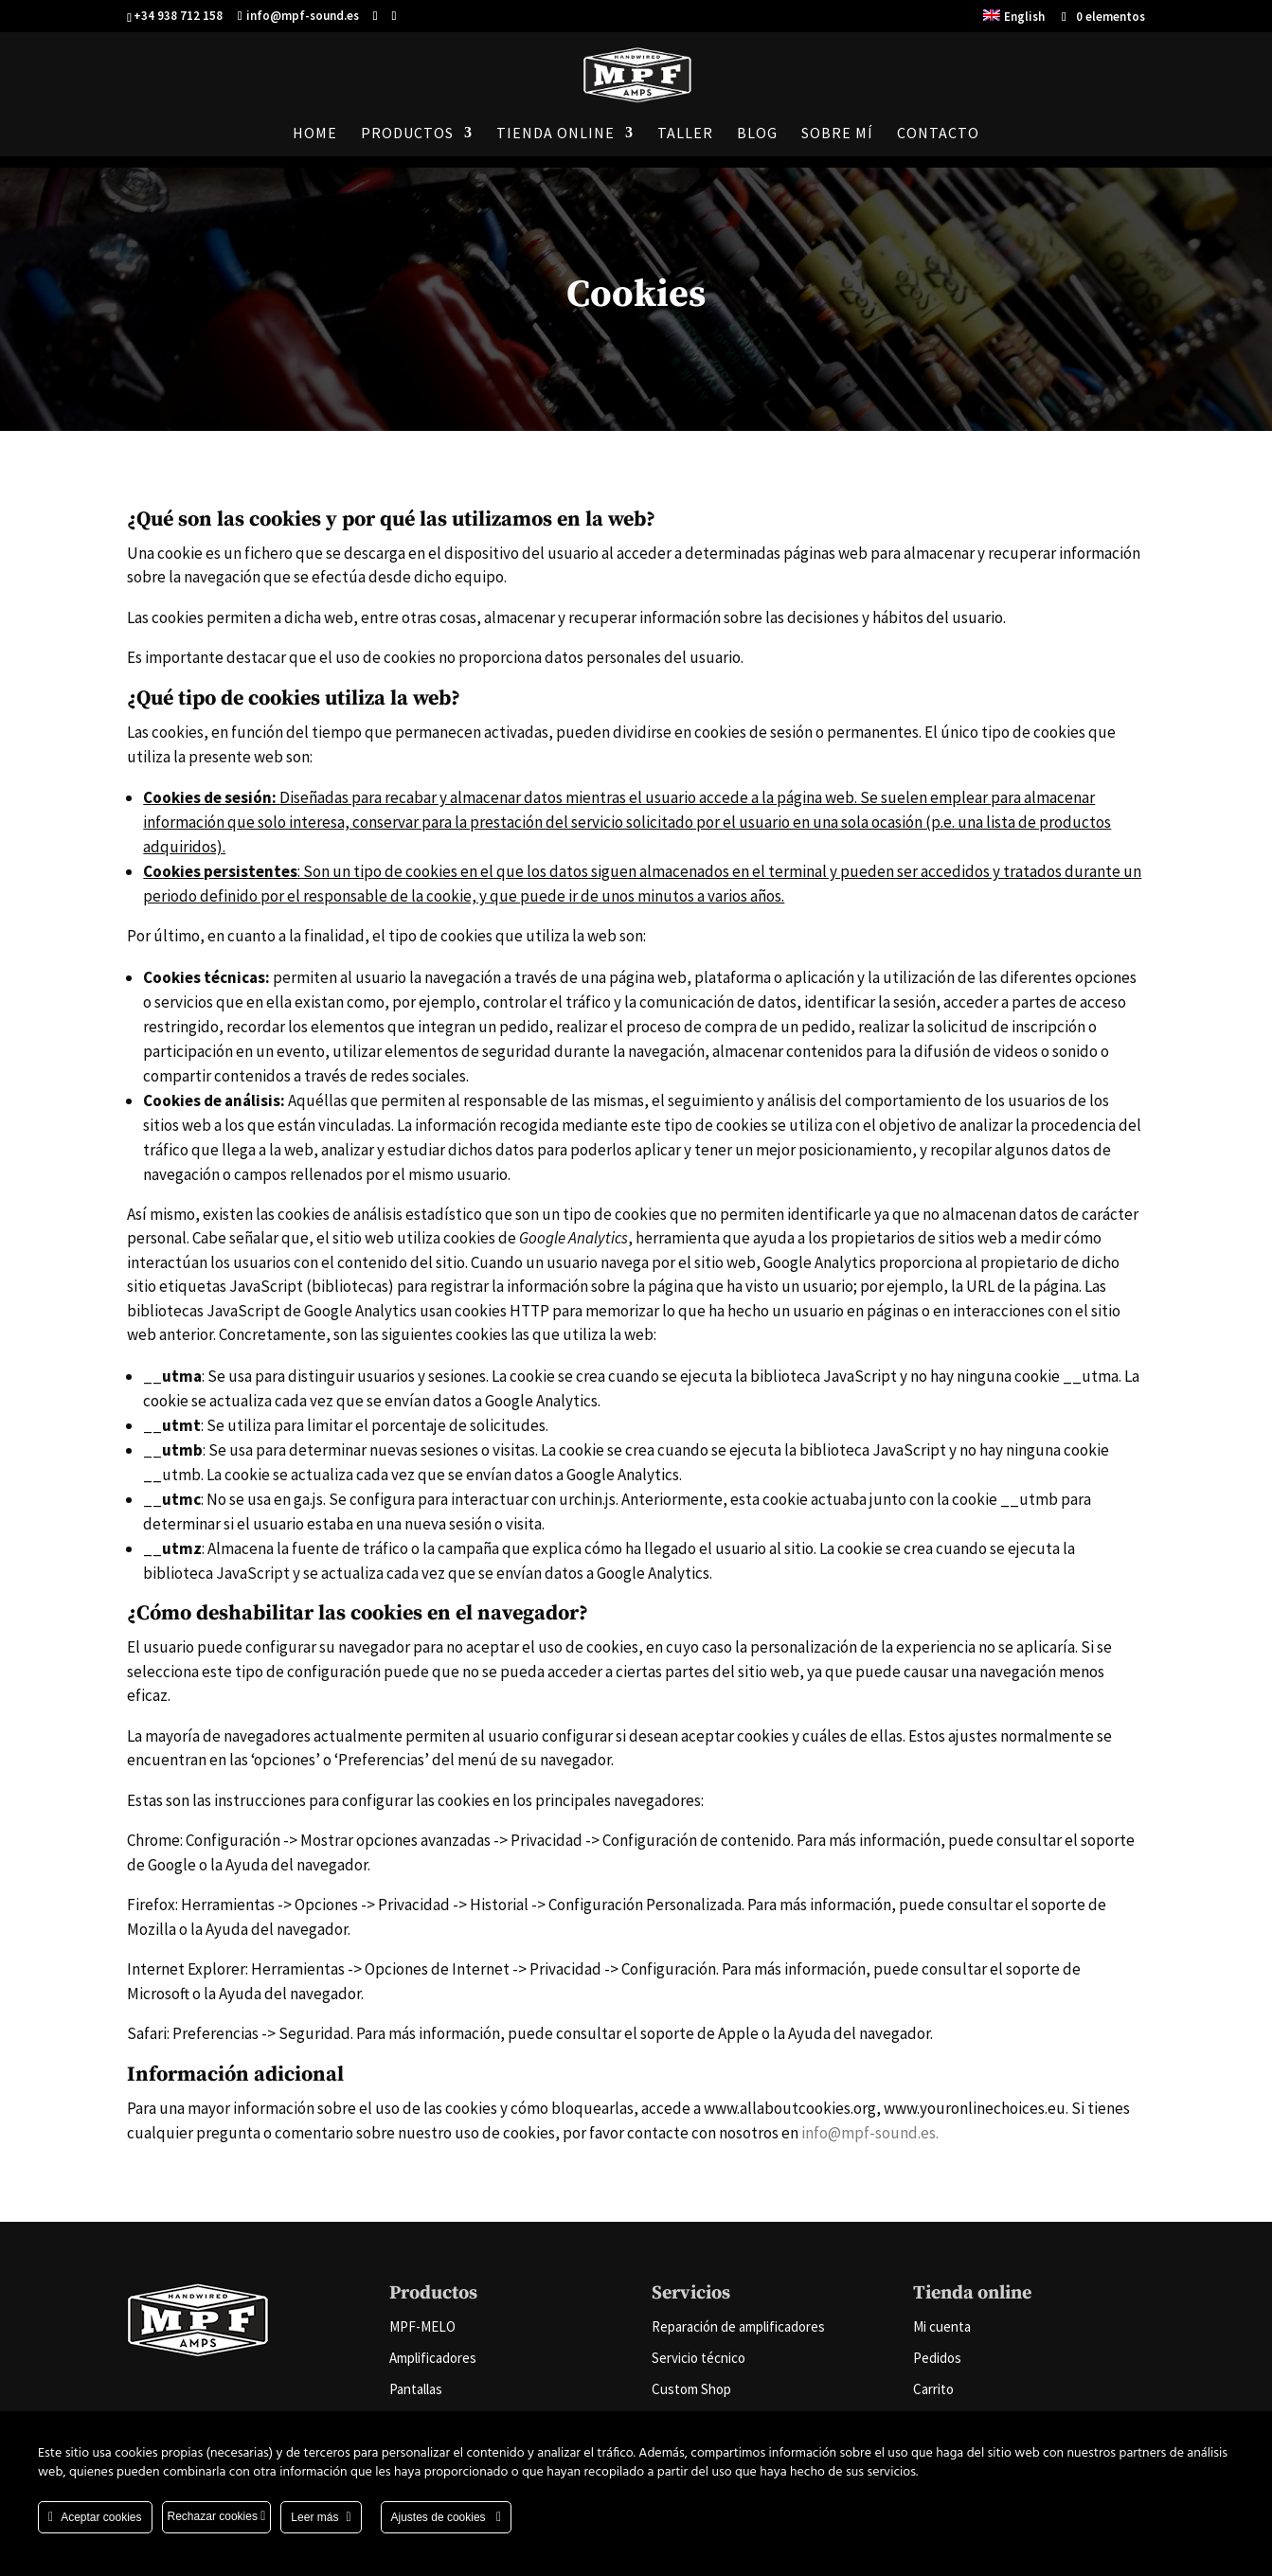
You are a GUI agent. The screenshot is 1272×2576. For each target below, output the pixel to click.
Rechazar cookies (217, 2516)
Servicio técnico (698, 2358)
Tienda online (555, 134)
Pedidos (937, 2358)
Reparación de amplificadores (738, 2326)
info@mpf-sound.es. (870, 2132)
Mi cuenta (942, 2326)
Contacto (938, 134)
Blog (757, 134)
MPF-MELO (422, 2326)
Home (315, 134)
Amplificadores (432, 2358)
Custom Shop (691, 2389)
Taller (685, 134)
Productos (407, 134)
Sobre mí (837, 134)
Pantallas (415, 2389)
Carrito (933, 2389)
